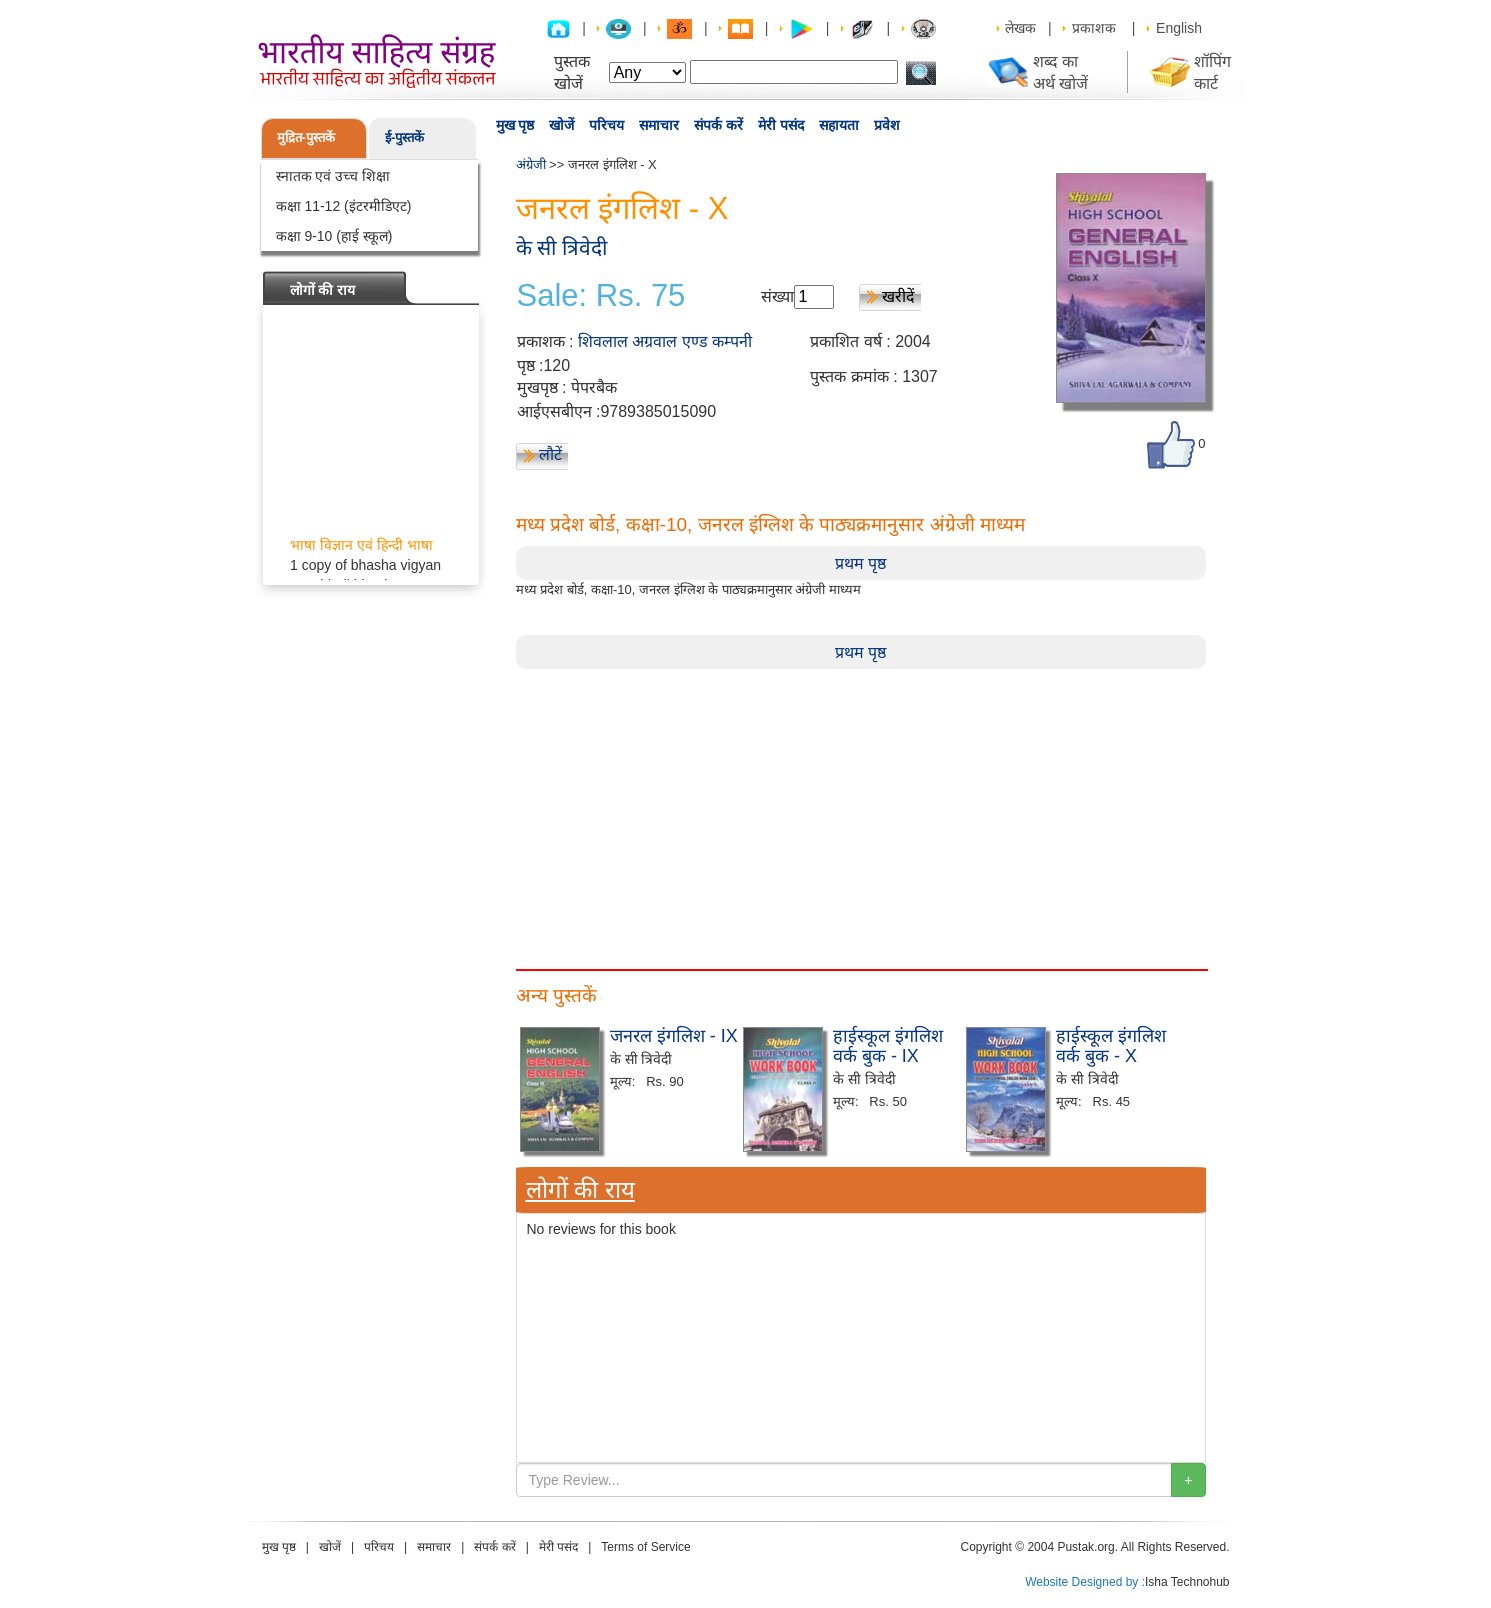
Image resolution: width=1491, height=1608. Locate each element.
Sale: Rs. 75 (601, 296)
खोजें (561, 125)
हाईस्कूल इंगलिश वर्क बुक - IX (888, 1046)
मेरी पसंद (781, 125)
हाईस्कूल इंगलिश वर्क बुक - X (1111, 1046)
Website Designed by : (1085, 1582)
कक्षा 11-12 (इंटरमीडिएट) (344, 206)
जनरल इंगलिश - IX (674, 1036)
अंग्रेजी (531, 164)
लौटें (550, 454)
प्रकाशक (1094, 28)
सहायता (839, 125)
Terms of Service (645, 1547)
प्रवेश (887, 125)
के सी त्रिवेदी (562, 247)
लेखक (1020, 28)
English (1179, 28)
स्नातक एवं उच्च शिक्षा (333, 176)
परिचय (606, 125)
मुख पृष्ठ (515, 125)
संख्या (777, 296)
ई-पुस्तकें (404, 137)
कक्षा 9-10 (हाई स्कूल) (334, 236)
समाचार (659, 125)
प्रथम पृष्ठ (860, 563)
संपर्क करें (718, 125)
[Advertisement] (861, 809)
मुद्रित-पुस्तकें (306, 137)
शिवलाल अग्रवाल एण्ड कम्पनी (665, 341)
